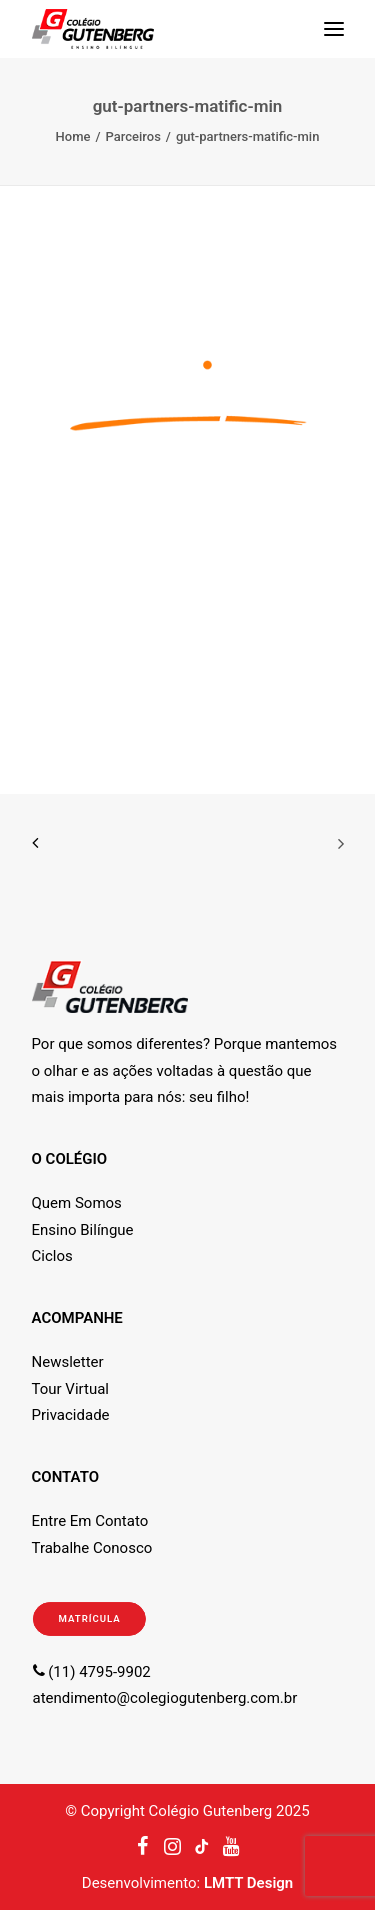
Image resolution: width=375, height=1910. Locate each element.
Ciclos (52, 1256)
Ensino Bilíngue (83, 1230)
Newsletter (68, 1362)
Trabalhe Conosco (92, 1548)
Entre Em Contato (90, 1521)
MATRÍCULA (89, 1618)
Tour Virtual (70, 1389)
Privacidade (71, 1415)
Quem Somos (77, 1203)
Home (73, 136)
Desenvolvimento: (187, 1883)
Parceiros (133, 136)
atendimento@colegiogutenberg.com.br (165, 1698)
